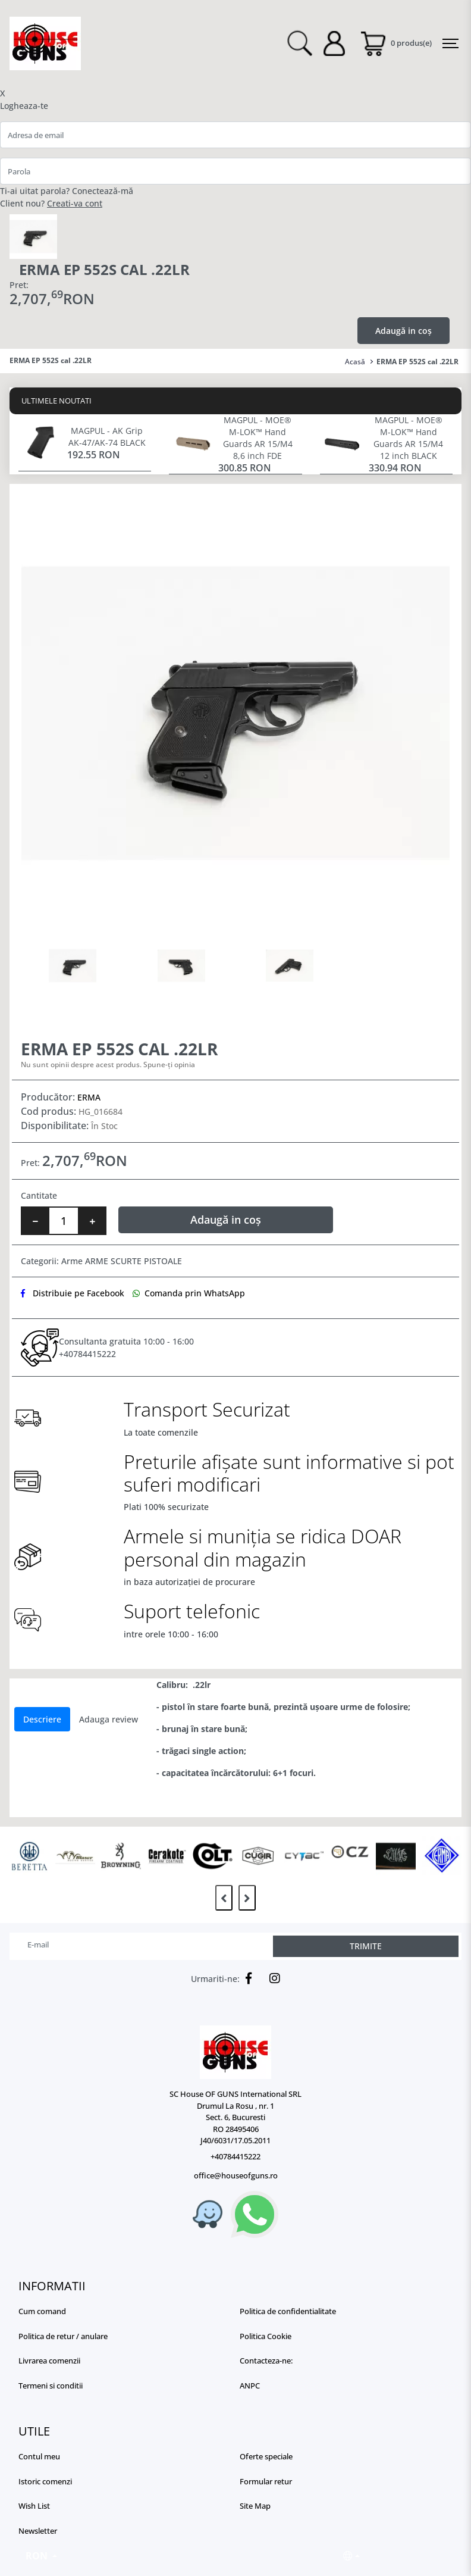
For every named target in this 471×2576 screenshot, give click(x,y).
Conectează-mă (102, 190)
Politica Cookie (265, 2336)
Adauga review (108, 1719)
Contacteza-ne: (266, 2360)
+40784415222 (87, 1353)
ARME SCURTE (113, 1261)
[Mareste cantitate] (92, 1220)
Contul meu (39, 2456)
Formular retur (266, 2481)
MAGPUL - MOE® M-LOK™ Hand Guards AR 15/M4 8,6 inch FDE (258, 437)
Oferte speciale (266, 2456)
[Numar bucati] (63, 1220)
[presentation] (224, 1898)
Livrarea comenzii (49, 2360)
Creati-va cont (74, 203)
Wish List (34, 2505)
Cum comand (42, 2311)
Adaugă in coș (403, 330)
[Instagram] (271, 1978)
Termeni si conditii (50, 2385)
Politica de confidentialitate (288, 2311)
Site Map (255, 2505)
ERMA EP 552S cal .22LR (417, 362)
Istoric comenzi (45, 2481)
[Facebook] (246, 1978)
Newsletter (37, 2530)
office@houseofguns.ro (236, 2175)
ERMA (89, 1097)
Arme (72, 1261)
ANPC (250, 2385)
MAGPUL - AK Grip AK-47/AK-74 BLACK (107, 436)
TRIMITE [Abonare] (366, 1946)
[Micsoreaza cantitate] (35, 1220)
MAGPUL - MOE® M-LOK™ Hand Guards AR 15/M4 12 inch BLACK (408, 437)
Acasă (355, 362)
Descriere (42, 1719)
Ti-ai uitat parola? (35, 190)
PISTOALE (163, 1261)
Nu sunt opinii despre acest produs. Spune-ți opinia (108, 1064)
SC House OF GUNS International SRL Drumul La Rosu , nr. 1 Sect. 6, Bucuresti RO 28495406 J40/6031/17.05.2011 (235, 2117)
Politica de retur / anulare (63, 2336)
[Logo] (235, 2052)
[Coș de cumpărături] (395, 43)
